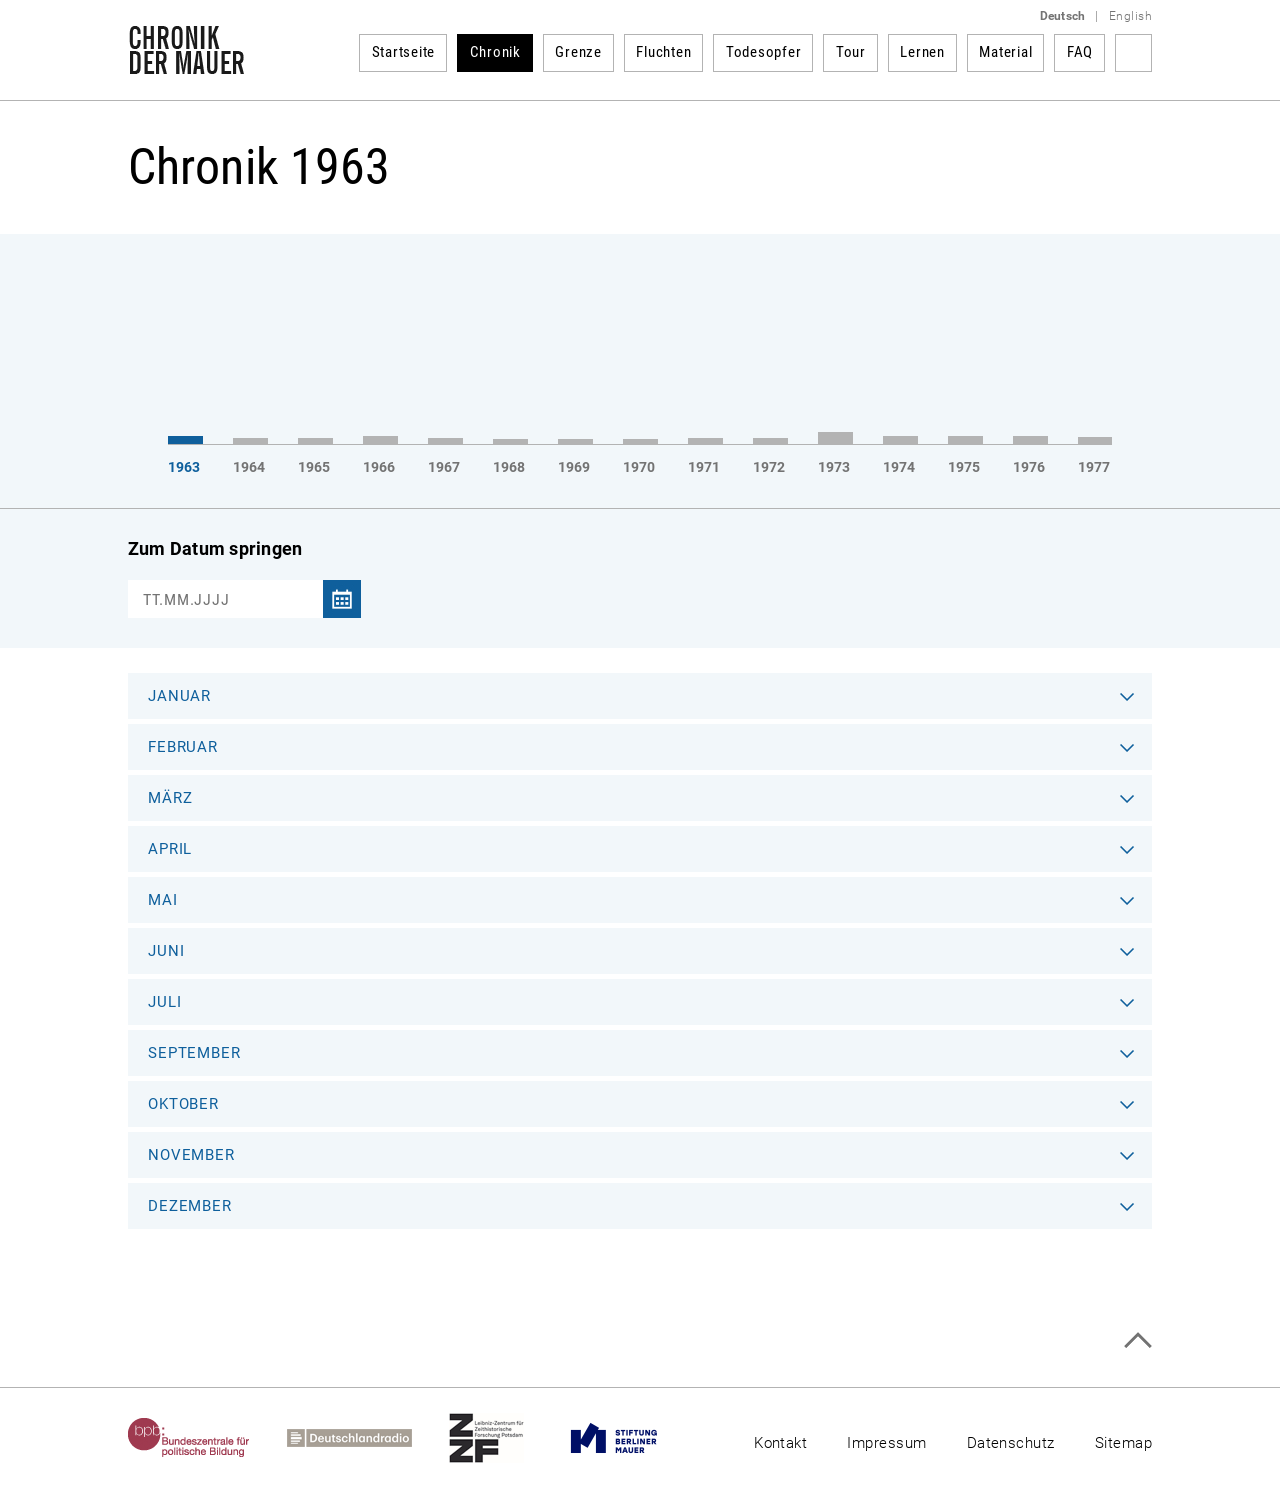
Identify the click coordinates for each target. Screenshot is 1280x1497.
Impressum (886, 1443)
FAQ (1080, 52)
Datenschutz (1011, 1443)
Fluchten (663, 52)
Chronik (495, 52)
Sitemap (1123, 1443)
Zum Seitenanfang (1137, 1340)
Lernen (922, 52)
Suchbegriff (1133, 53)
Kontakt (780, 1443)
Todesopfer (764, 52)
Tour (851, 52)
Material (1005, 52)
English (1130, 16)
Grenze (578, 52)
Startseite (404, 52)
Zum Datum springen (215, 548)
